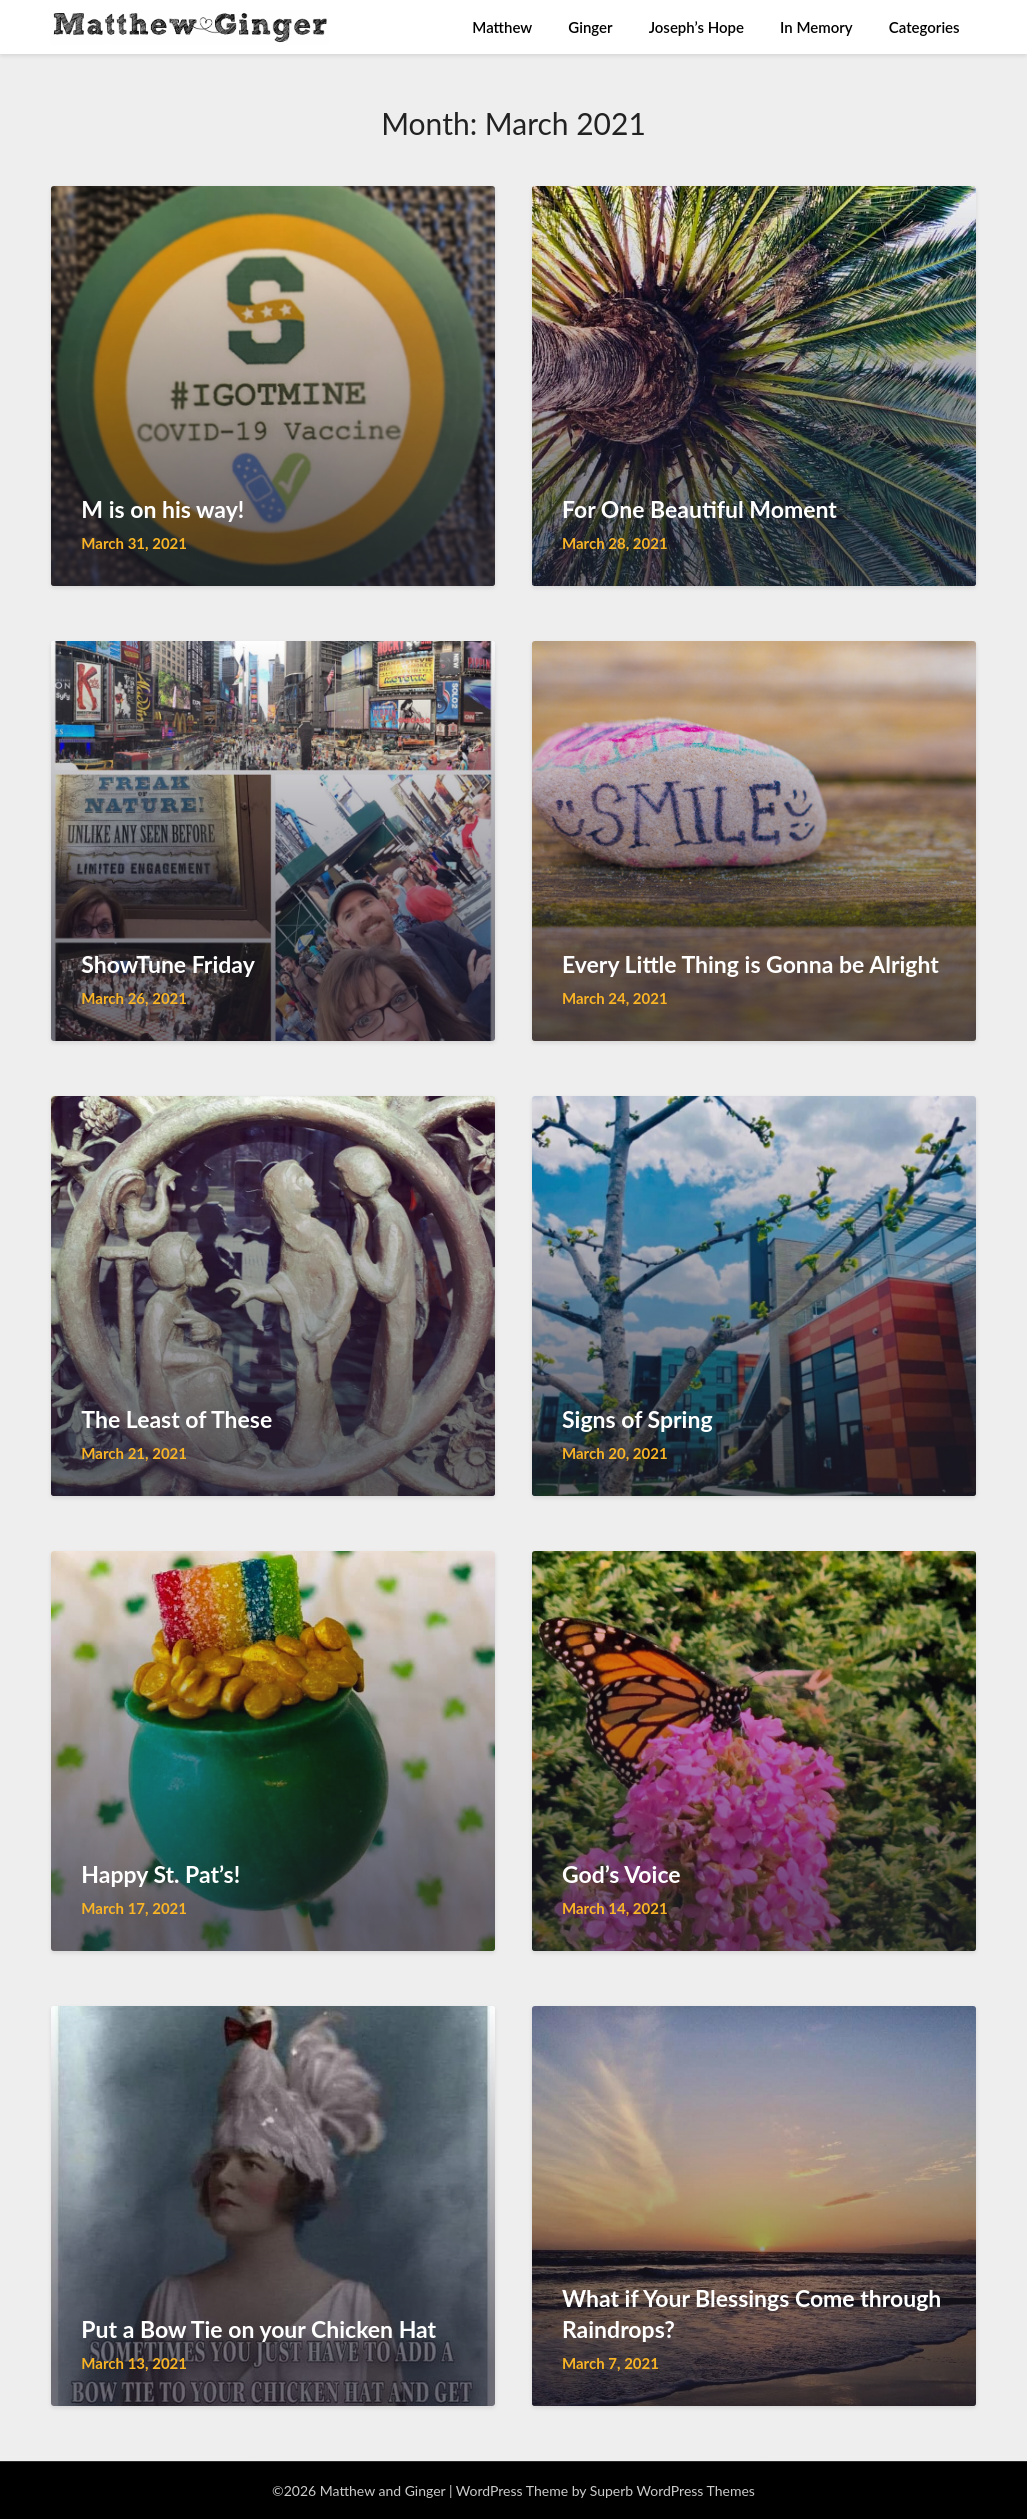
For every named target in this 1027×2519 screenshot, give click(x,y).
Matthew (502, 27)
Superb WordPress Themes (672, 2490)
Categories (924, 27)
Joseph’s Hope (696, 27)
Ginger (590, 27)
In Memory (816, 27)
